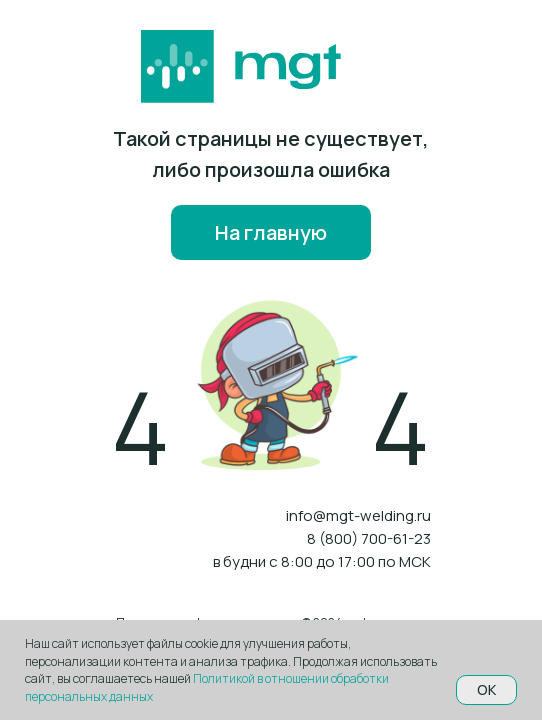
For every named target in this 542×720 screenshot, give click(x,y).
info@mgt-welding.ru (358, 515)
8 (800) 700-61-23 (369, 538)
